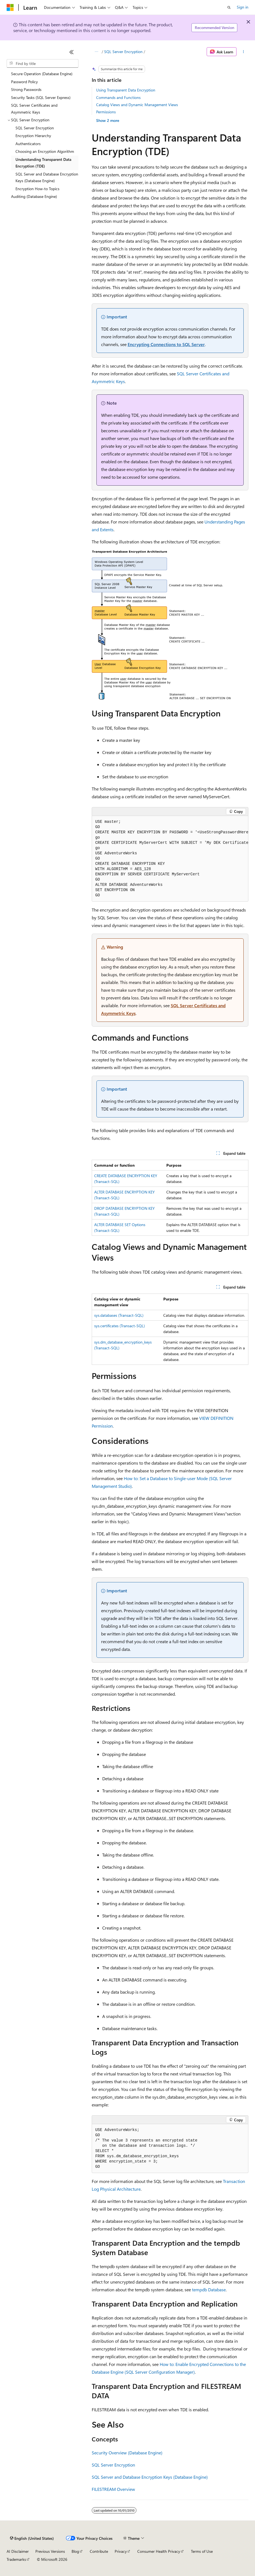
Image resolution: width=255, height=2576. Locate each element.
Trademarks (16, 2559)
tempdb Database (209, 2289)
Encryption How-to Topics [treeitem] (37, 188)
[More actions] (243, 51)
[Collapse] (71, 52)
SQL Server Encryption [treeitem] (34, 127)
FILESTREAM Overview (113, 2489)
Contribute (99, 2551)
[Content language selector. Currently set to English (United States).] (32, 2538)
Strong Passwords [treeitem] (26, 89)
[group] (170, 859)
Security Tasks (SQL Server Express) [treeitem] (40, 97)
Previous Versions (50, 2551)
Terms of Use (202, 2551)
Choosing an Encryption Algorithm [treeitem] (44, 151)
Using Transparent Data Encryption (125, 90)
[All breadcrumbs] (96, 51)
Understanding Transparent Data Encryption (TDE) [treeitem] (43, 163)
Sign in (242, 7)
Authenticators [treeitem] (28, 143)
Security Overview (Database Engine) (127, 2452)
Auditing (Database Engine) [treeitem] (34, 196)
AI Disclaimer (18, 2551)
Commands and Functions (118, 97)
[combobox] (42, 63)
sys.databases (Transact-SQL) (118, 1315)
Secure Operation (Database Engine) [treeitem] (41, 73)
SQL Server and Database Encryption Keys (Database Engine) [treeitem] (46, 177)
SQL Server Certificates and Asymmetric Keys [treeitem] (34, 109)
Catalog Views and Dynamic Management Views (137, 104)
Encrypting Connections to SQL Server (166, 344)
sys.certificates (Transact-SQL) (119, 1325)
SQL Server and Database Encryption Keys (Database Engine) (150, 2477)
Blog (75, 2551)
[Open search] (229, 7)
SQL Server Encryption (123, 51)
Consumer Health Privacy (158, 2551)
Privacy (121, 2551)
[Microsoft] (10, 7)
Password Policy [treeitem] (24, 81)
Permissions (106, 111)
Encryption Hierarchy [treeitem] (33, 135)
